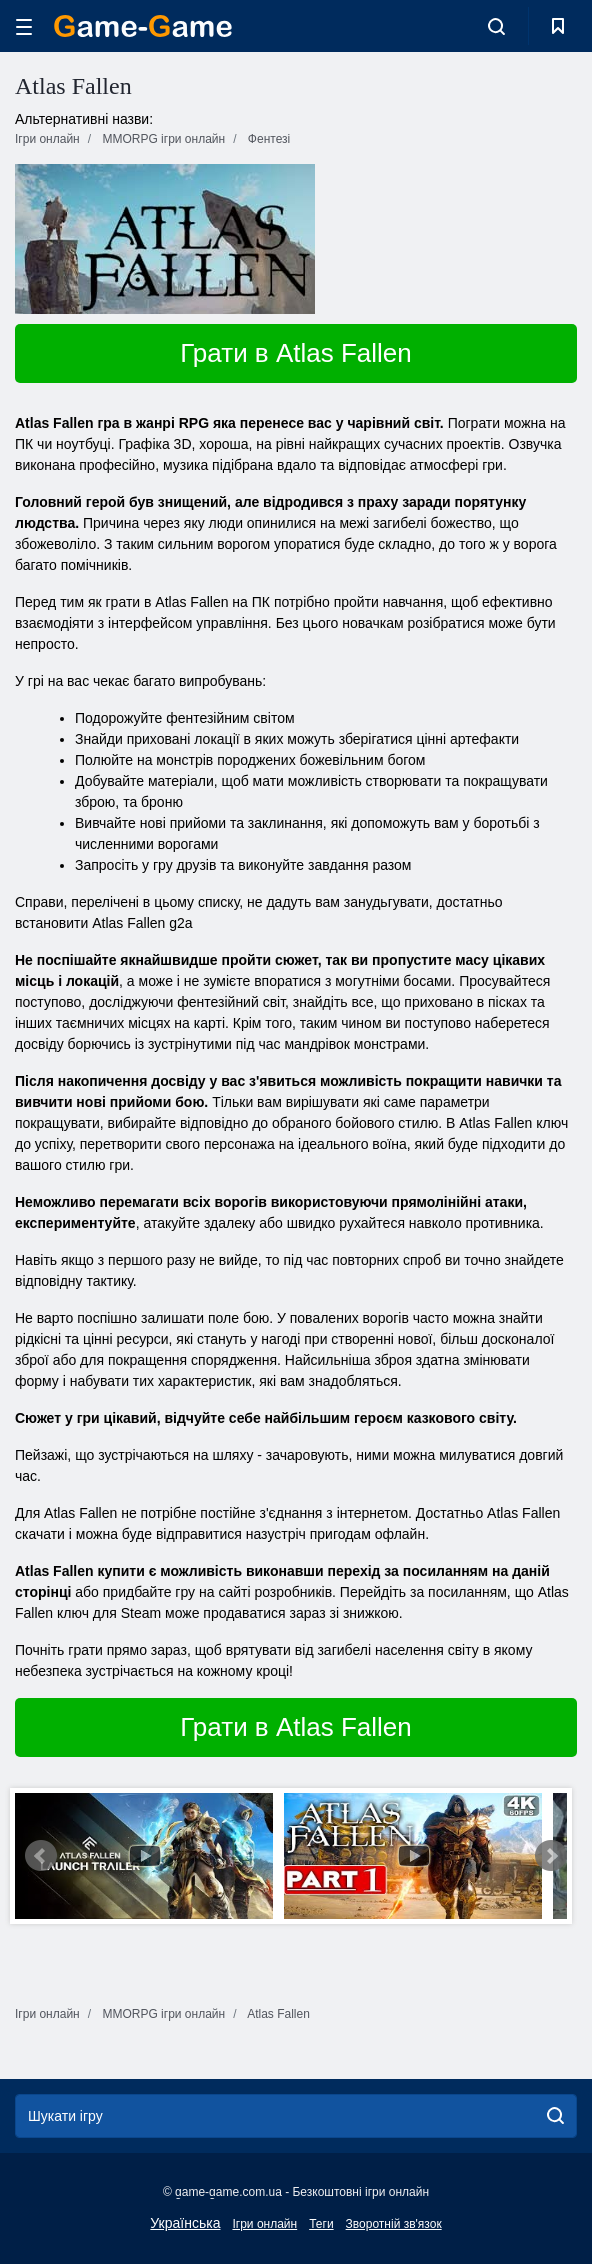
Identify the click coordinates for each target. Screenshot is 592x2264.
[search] (555, 2116)
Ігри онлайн (264, 2224)
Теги (321, 2224)
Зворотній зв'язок (394, 2224)
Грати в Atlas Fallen (296, 353)
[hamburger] (24, 26)
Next (551, 1856)
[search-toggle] (496, 26)
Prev (41, 1856)
